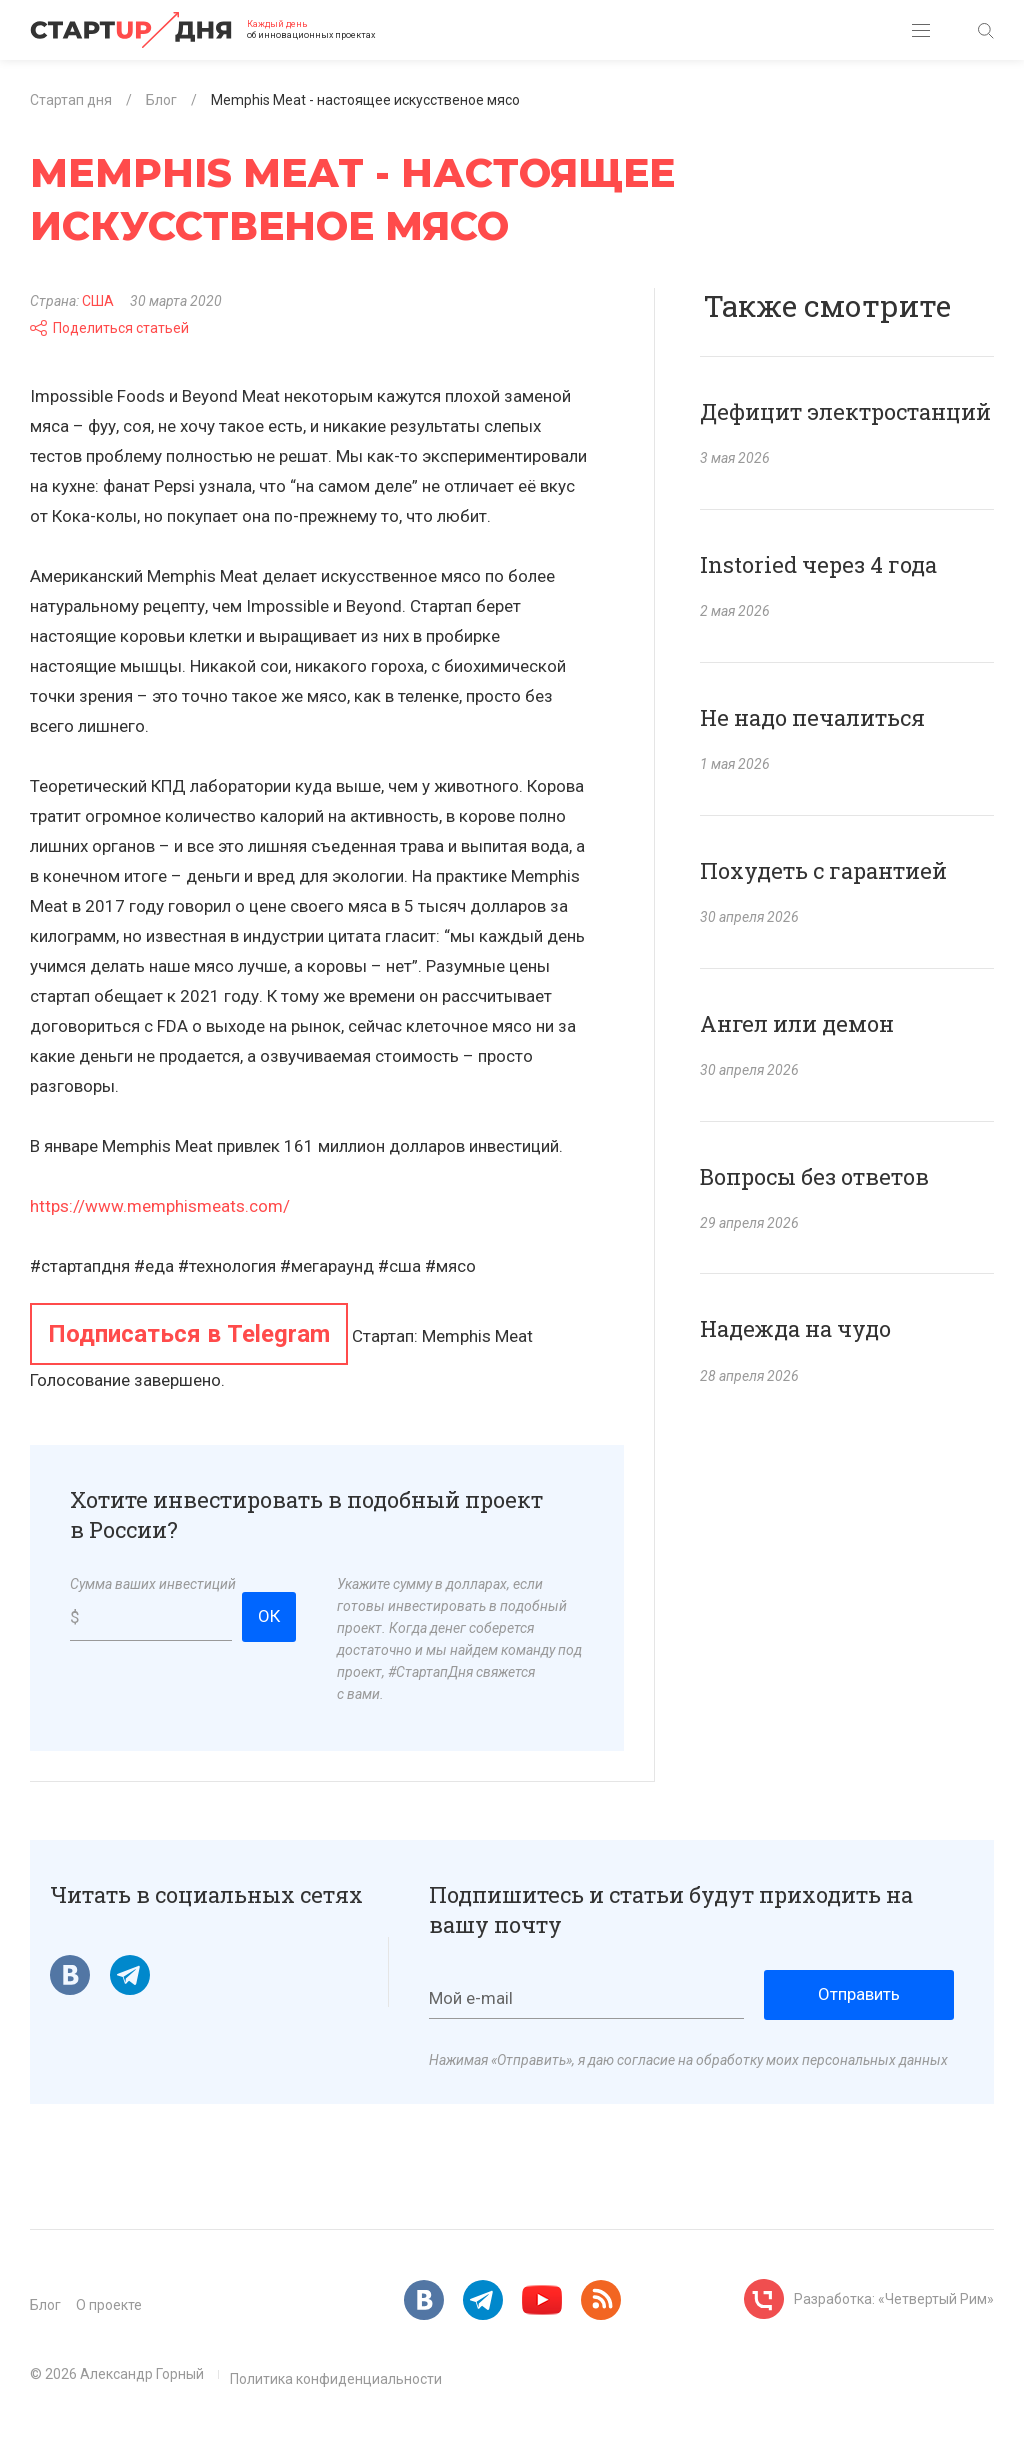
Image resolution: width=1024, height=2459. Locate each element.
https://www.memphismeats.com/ (160, 1206)
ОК (269, 1616)
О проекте (109, 2305)
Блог (45, 2305)
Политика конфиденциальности (336, 2379)
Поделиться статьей (109, 328)
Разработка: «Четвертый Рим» (894, 2299)
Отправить (859, 1994)
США (98, 301)
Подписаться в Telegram (189, 1334)
